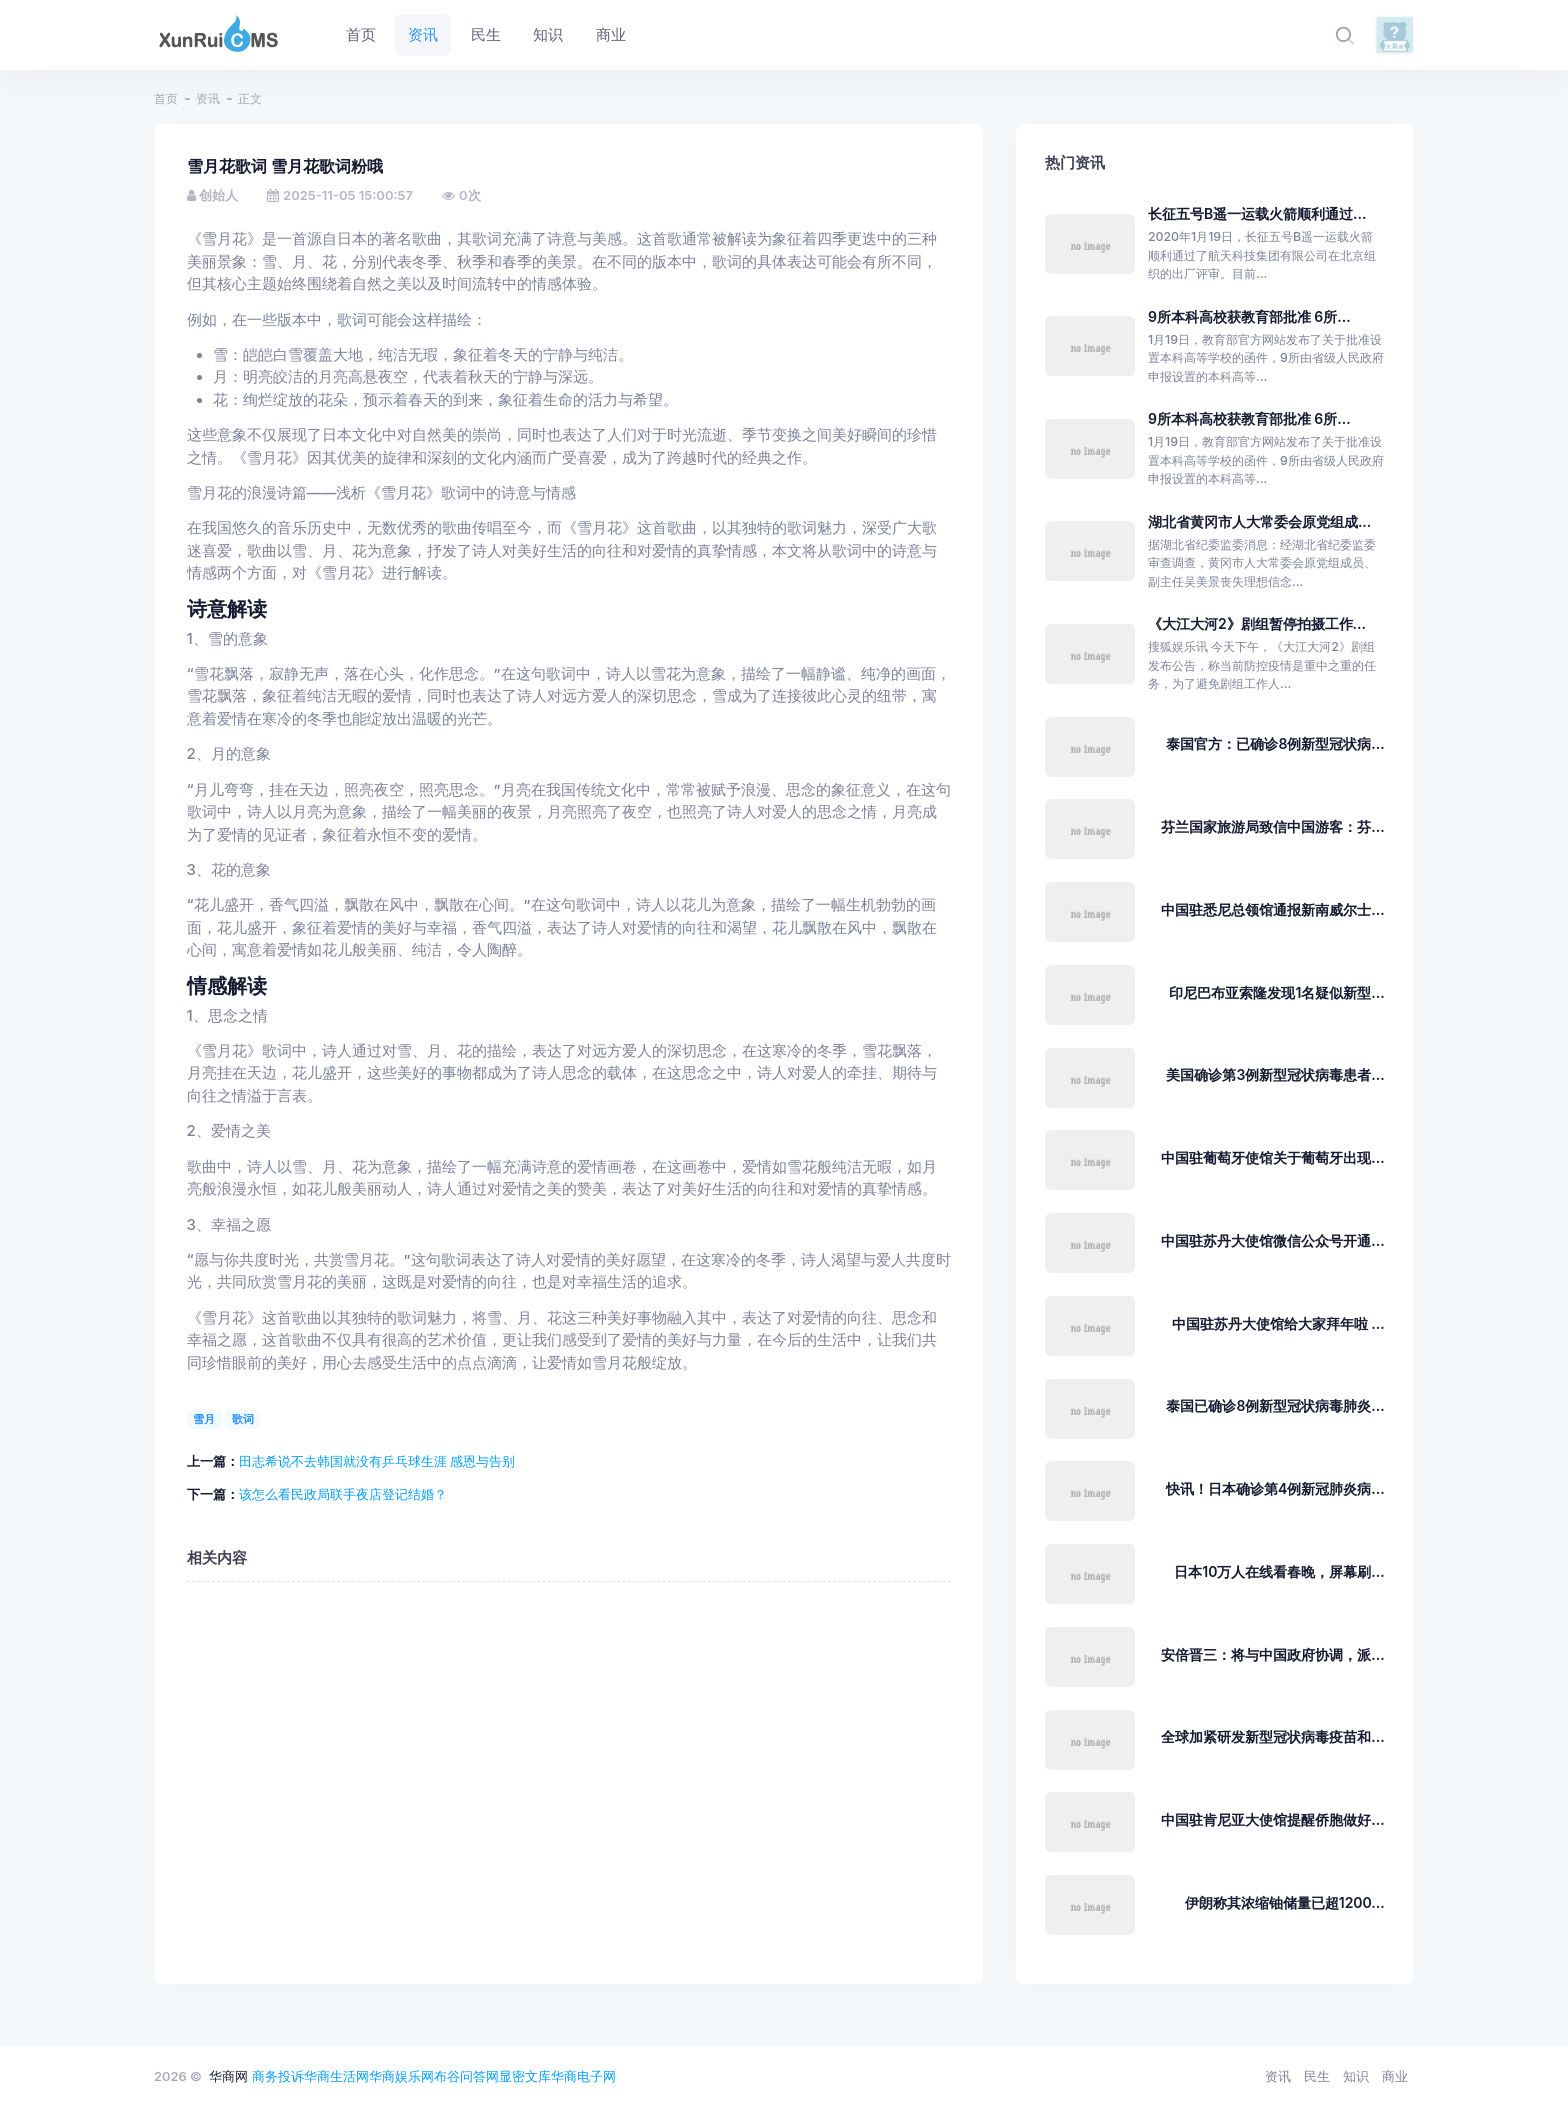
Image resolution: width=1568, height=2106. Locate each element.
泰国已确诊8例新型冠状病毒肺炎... (1275, 1405)
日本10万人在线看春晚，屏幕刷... (1279, 1571)
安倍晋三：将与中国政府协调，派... (1272, 1654)
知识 (1356, 2076)
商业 (1395, 2076)
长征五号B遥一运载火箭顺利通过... (1257, 213)
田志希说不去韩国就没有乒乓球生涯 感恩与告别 (377, 1461)
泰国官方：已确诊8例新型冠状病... (1275, 743)
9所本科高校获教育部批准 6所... (1249, 316)
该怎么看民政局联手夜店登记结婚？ (343, 1494)
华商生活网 (336, 2076)
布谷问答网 (466, 2076)
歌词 (243, 1419)
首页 (166, 98)
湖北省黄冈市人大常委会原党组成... (1259, 521)
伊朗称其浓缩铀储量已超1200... (1285, 1902)
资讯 (208, 98)
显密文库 (525, 2076)
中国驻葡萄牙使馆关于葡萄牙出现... (1272, 1157)
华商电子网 (583, 2076)
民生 (1317, 2076)
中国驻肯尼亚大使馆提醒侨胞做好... (1272, 1819)
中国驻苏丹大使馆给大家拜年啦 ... (1278, 1323)
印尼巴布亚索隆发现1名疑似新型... (1276, 992)
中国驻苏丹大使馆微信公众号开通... (1272, 1240)
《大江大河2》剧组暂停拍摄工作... (1257, 623)
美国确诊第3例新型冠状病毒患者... (1275, 1074)
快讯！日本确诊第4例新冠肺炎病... (1275, 1488)
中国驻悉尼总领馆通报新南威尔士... (1272, 909)
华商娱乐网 (401, 2076)
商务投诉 (278, 2076)
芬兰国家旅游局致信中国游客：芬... (1272, 826)
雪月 (204, 1419)
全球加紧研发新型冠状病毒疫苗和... (1272, 1736)
